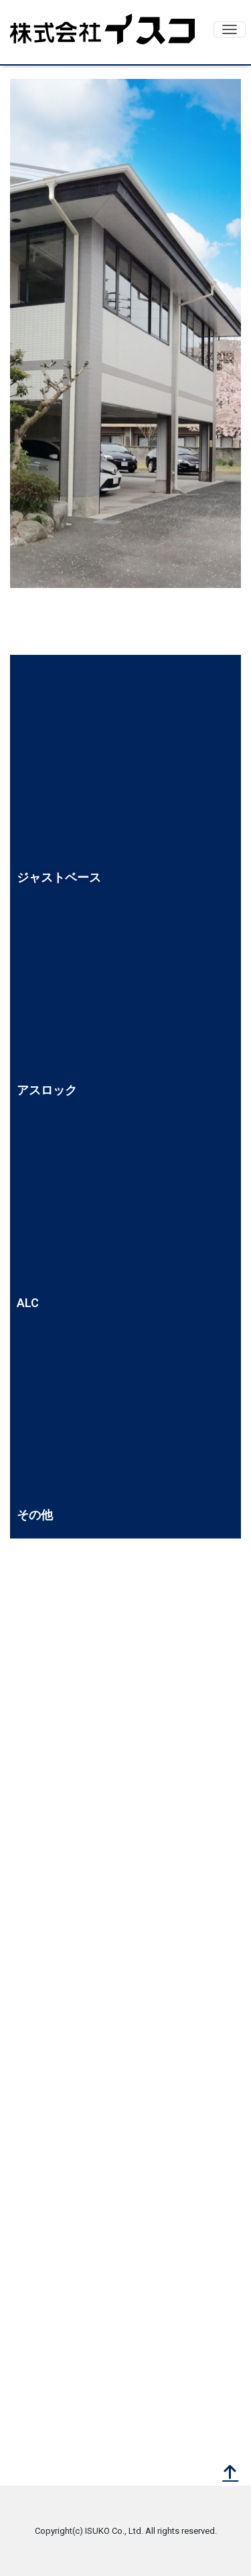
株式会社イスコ (102, 29)
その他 (35, 1515)
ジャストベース (59, 877)
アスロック (47, 1090)
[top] (230, 2473)
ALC (28, 1303)
